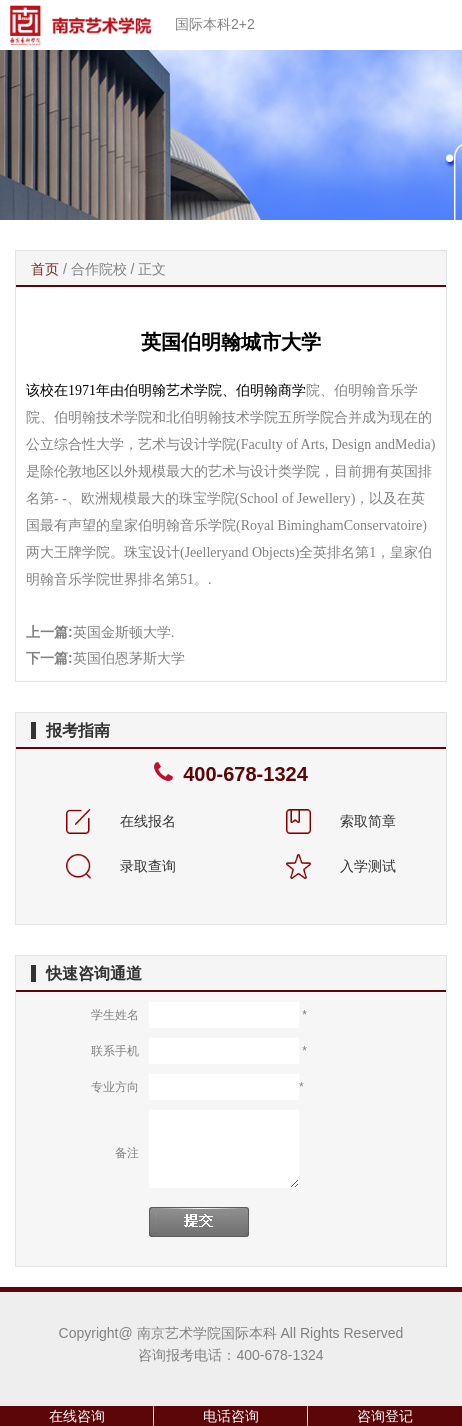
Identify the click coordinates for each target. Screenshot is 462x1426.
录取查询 (121, 866)
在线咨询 (77, 1416)
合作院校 (99, 269)
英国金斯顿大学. (124, 632)
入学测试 (341, 866)
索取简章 (341, 821)
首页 (45, 269)
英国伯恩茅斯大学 (129, 658)
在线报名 (121, 821)
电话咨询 (231, 1416)
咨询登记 (385, 1416)
